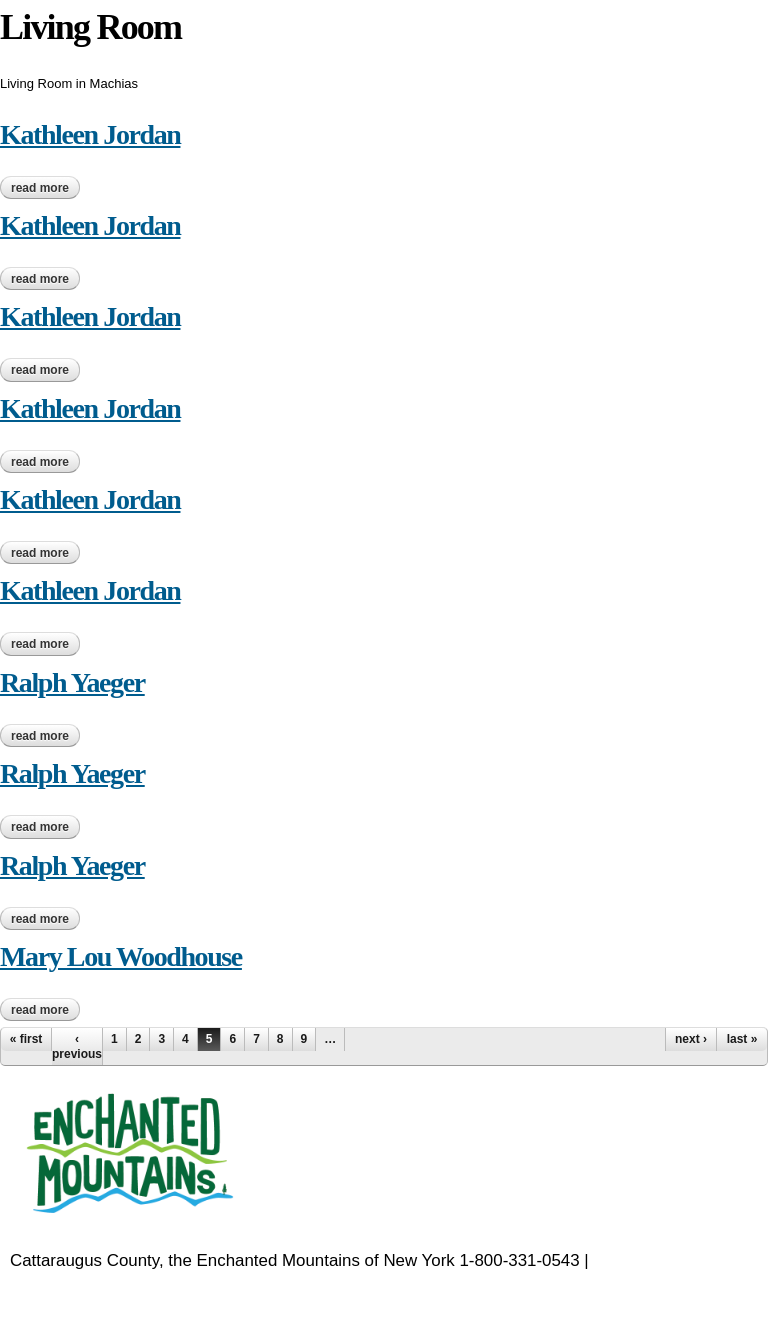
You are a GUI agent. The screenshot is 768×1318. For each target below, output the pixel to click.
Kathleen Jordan (90, 134)
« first (26, 1039)
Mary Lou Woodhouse (121, 956)
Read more (45, 188)
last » (742, 1039)
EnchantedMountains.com (107, 1285)
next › (691, 1039)
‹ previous (77, 1046)
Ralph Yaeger (72, 682)
